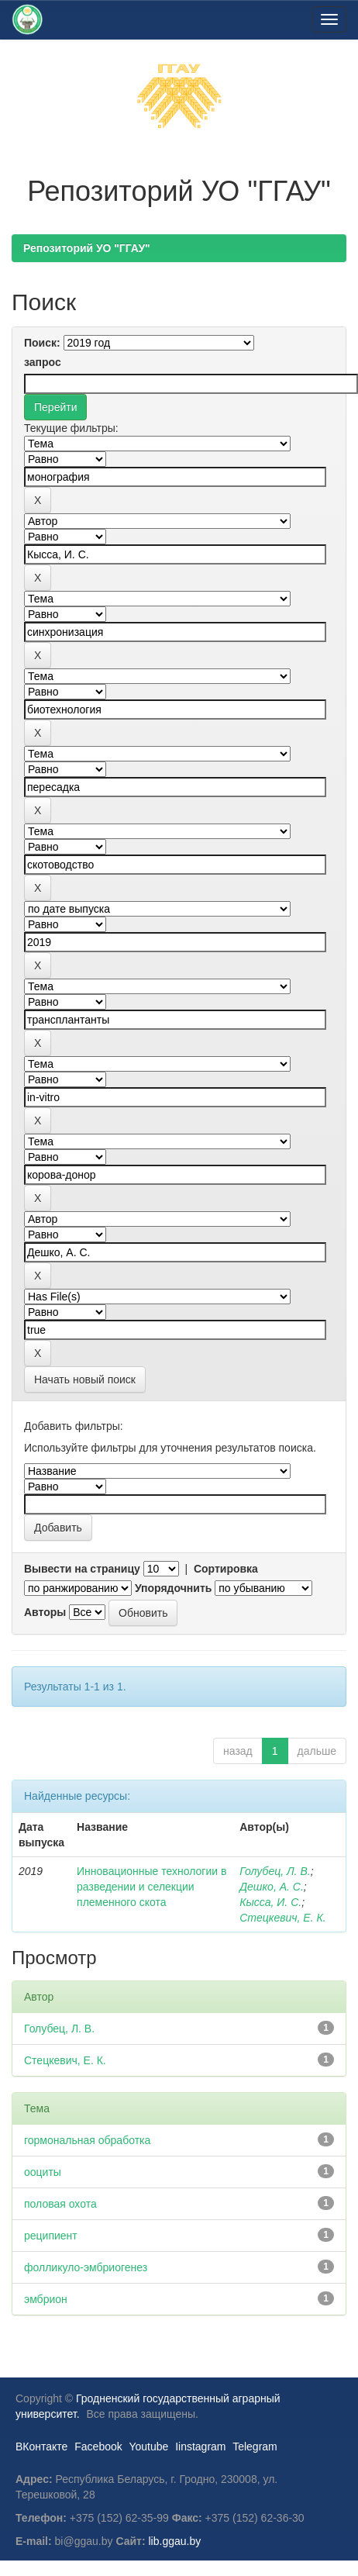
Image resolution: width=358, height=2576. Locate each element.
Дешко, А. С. (271, 1886)
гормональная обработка (87, 2140)
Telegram (254, 2446)
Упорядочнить (173, 1588)
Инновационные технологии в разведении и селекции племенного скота (151, 1886)
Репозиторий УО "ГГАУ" (86, 248)
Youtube (148, 2446)
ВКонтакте (41, 2446)
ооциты (42, 2172)
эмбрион (45, 2299)
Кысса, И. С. (270, 1902)
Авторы (45, 1612)
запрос (42, 362)
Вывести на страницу (82, 1569)
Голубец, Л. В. (274, 1871)
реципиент (50, 2235)
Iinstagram (200, 2446)
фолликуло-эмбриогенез (85, 2267)
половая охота (60, 2204)
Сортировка (226, 1569)
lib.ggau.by (175, 2541)
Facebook (98, 2446)
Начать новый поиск (85, 1379)
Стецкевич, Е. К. (282, 1917)
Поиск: (42, 343)
